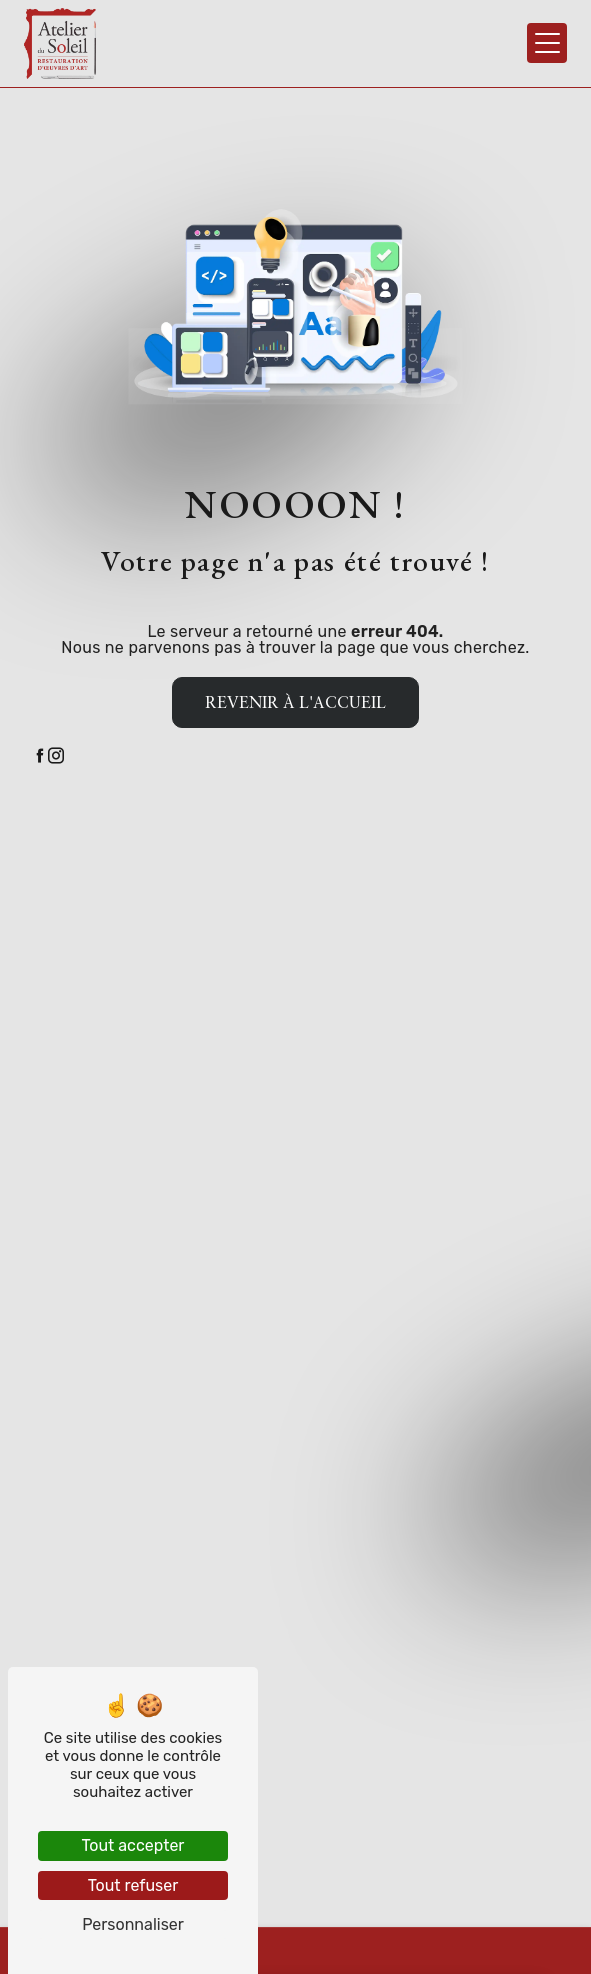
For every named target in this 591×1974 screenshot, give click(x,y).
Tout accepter (133, 1845)
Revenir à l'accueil (295, 702)
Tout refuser (133, 1885)
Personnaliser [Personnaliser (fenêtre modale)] (133, 1924)
